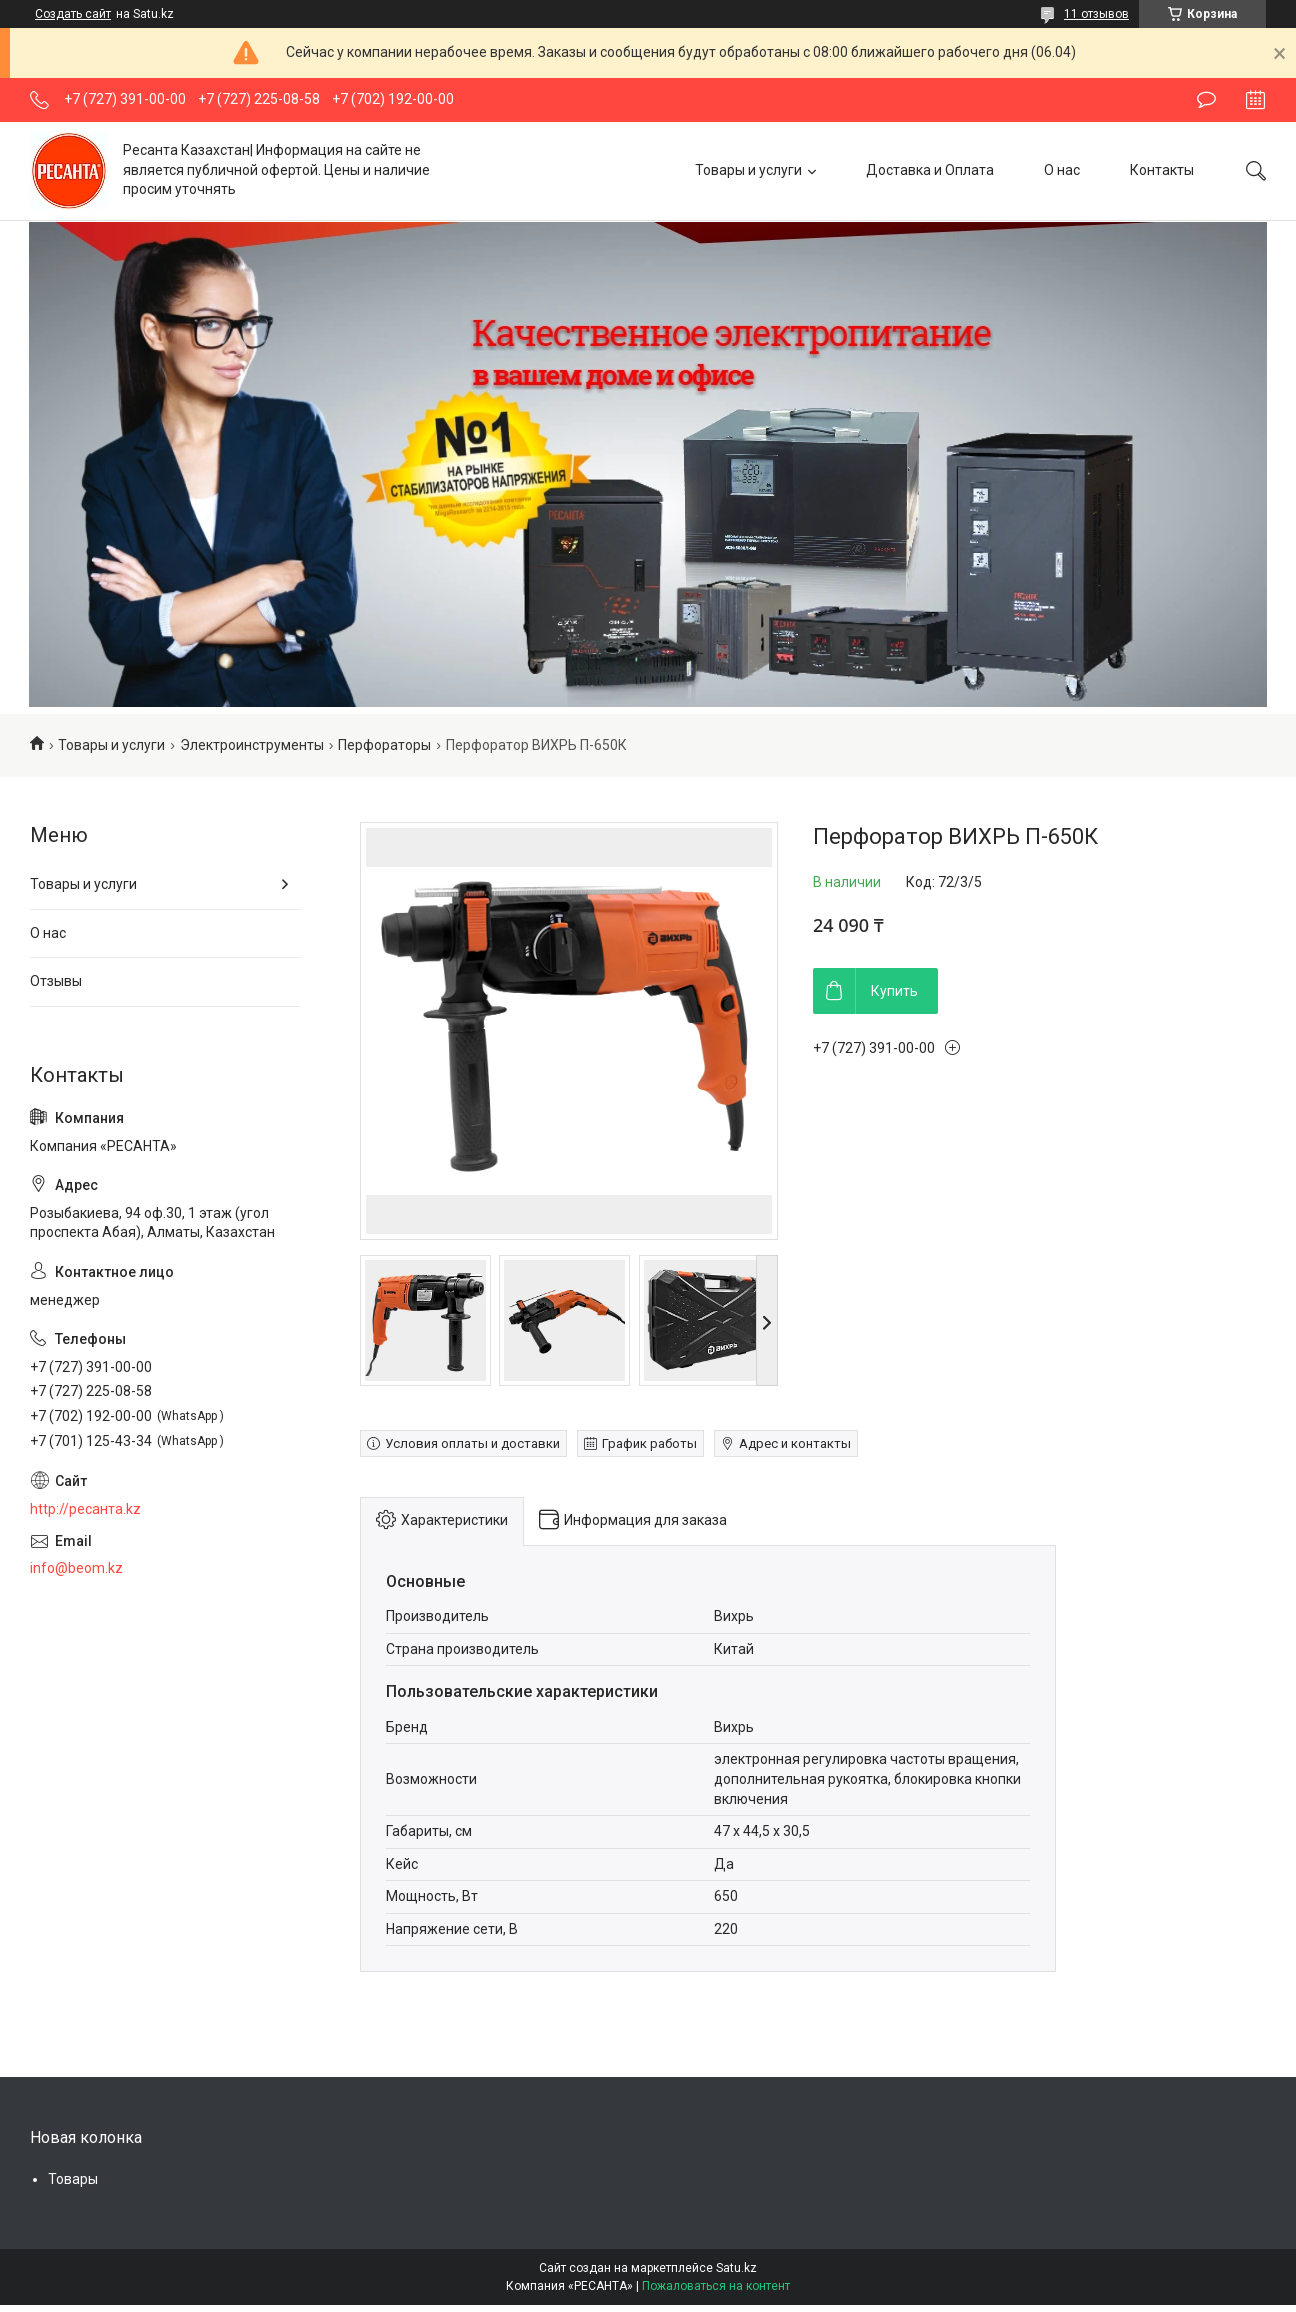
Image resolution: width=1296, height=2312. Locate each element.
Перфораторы (384, 745)
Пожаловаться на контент (716, 2286)
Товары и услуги (748, 170)
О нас (1062, 170)
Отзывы (56, 981)
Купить (894, 991)
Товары (73, 2179)
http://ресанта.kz (85, 1509)
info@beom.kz (76, 1568)
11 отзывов (1096, 14)
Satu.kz (736, 2268)
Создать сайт (73, 14)
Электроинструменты (252, 745)
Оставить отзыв (1206, 100)
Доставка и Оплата (930, 170)
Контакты (1162, 170)
